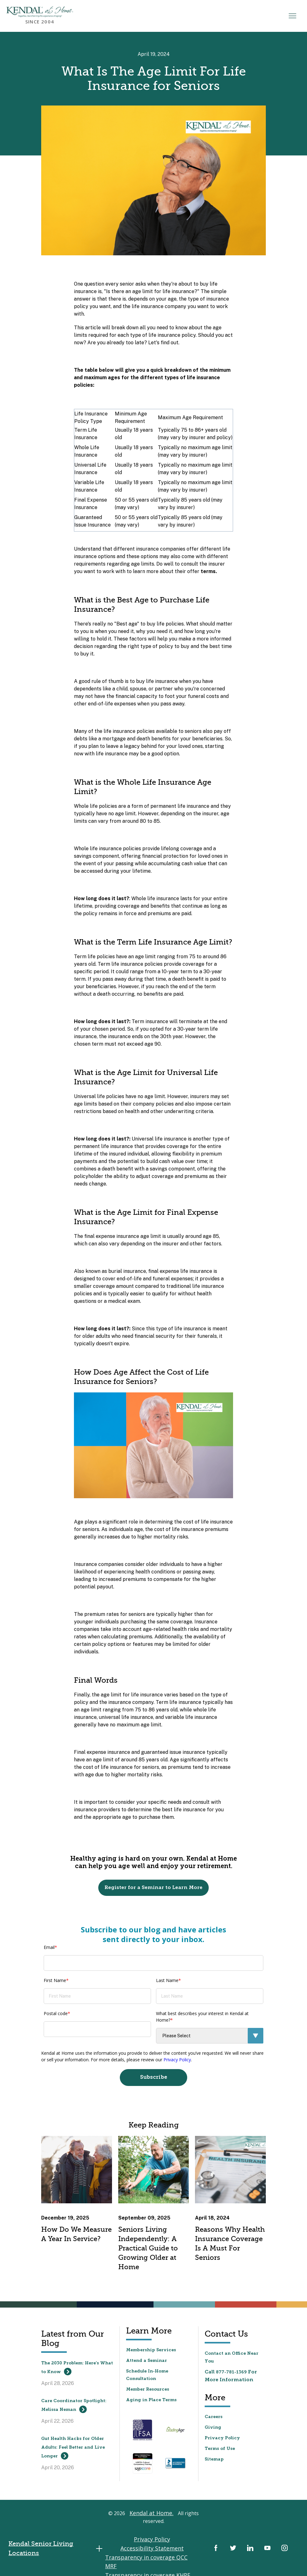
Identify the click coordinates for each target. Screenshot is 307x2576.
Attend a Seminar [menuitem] (146, 2362)
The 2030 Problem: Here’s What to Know (77, 2370)
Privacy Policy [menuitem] (222, 2440)
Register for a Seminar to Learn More (153, 1887)
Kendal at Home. (151, 2518)
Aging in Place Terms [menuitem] (151, 2402)
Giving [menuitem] (213, 2429)
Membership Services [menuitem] (151, 2352)
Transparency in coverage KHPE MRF (152, 2559)
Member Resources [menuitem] (147, 2391)
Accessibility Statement (169, 2543)
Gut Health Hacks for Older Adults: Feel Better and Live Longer (73, 2449)
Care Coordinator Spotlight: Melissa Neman (73, 2408)
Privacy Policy (177, 2060)
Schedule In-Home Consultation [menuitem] (147, 2377)
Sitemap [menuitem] (214, 2461)
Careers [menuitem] (213, 2419)
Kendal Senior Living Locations (59, 2538)
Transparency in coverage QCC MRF (152, 2551)
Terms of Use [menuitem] (220, 2450)
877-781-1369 (231, 2374)
